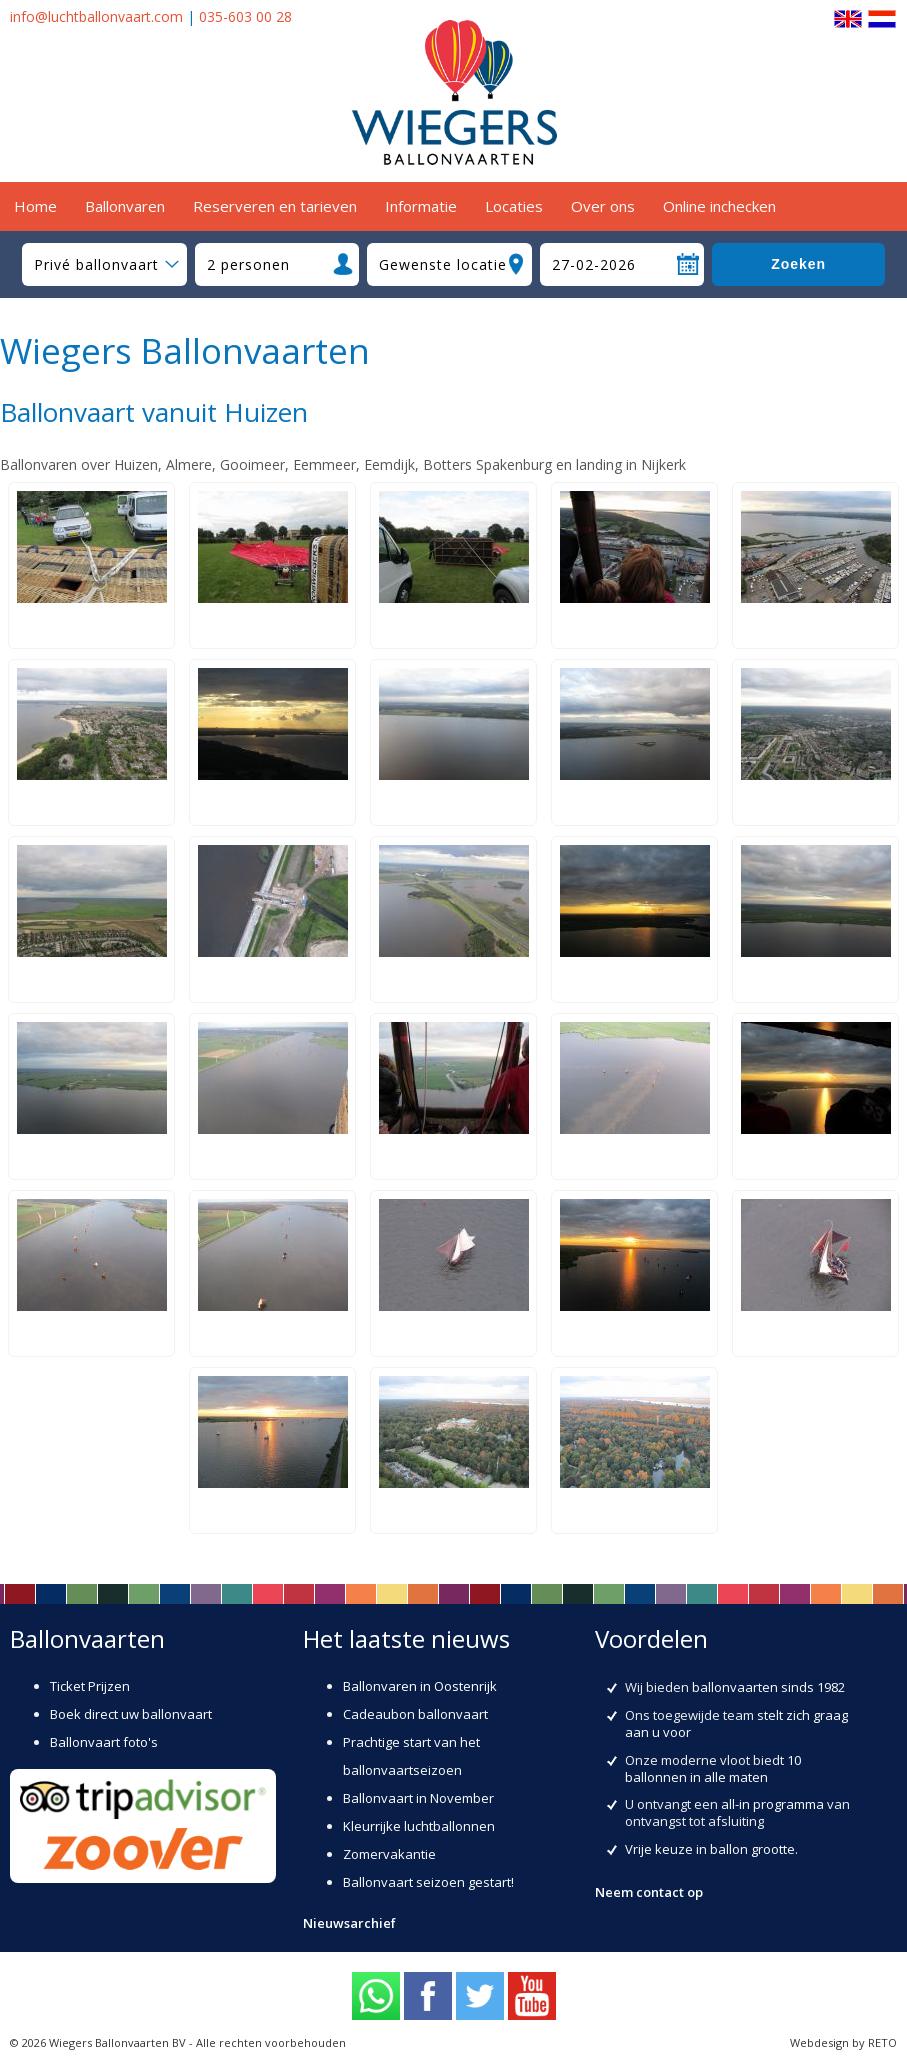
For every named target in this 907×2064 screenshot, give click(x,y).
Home (35, 206)
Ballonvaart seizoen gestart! (428, 1882)
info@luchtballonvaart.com (96, 16)
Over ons (603, 206)
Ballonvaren (125, 206)
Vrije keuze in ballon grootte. (711, 1849)
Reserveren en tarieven (275, 206)
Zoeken (798, 264)
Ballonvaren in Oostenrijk (420, 1686)
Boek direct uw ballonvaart (131, 1714)
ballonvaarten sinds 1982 (768, 1687)
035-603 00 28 (245, 16)
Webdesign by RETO (843, 2042)
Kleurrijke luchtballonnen (419, 1826)
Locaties (514, 206)
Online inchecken (719, 206)
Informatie (421, 206)
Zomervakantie (389, 1854)
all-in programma (772, 1804)
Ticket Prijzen (90, 1686)
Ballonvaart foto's (104, 1742)
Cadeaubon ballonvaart (415, 1714)
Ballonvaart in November (418, 1798)
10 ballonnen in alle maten (713, 1768)
